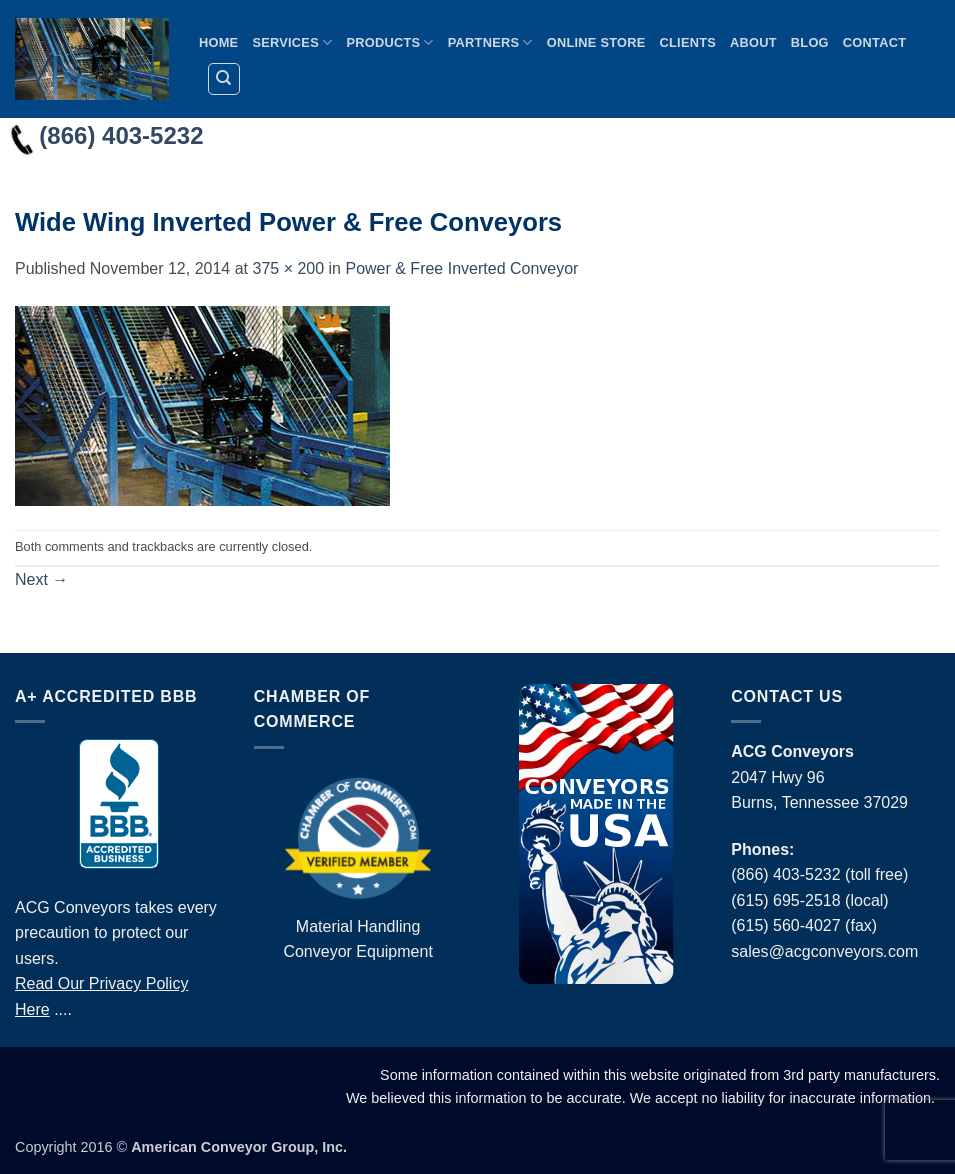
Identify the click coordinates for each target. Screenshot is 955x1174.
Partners (490, 42)
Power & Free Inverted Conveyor (461, 268)
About (753, 42)
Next (41, 579)
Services (292, 42)
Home (218, 42)
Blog (810, 42)
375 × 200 (288, 268)
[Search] (224, 79)
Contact (874, 42)
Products (389, 42)
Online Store (596, 42)
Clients (688, 42)
